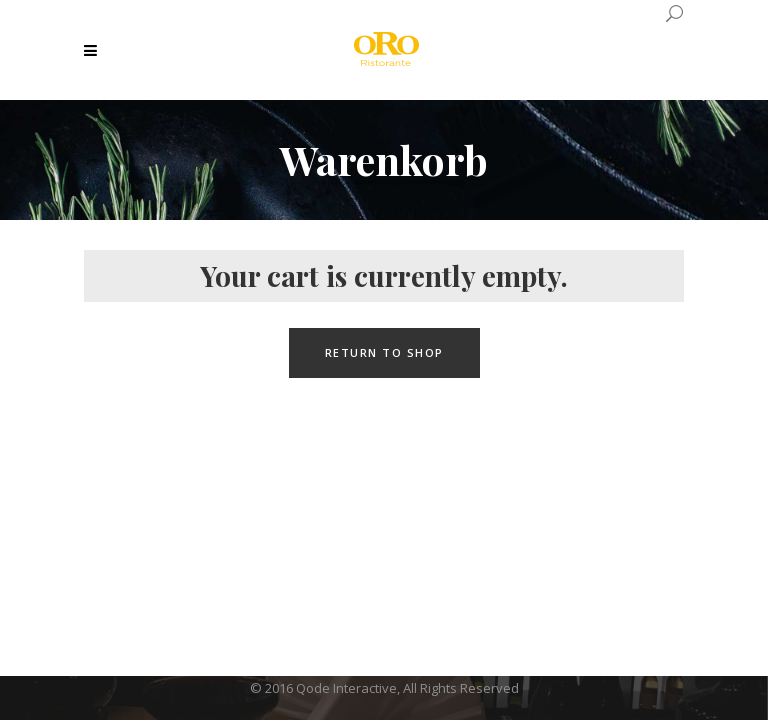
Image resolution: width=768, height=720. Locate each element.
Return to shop (384, 352)
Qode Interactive (346, 688)
